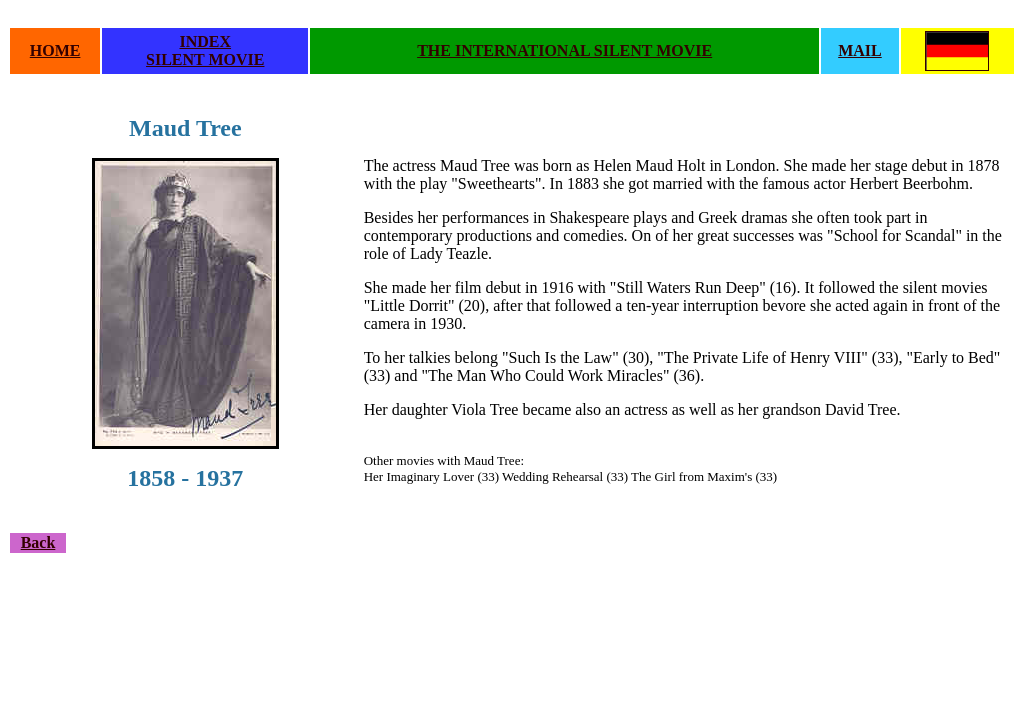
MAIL (860, 50)
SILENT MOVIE (205, 59)
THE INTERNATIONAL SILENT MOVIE (564, 50)
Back (38, 542)
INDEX (205, 41)
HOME (55, 50)
